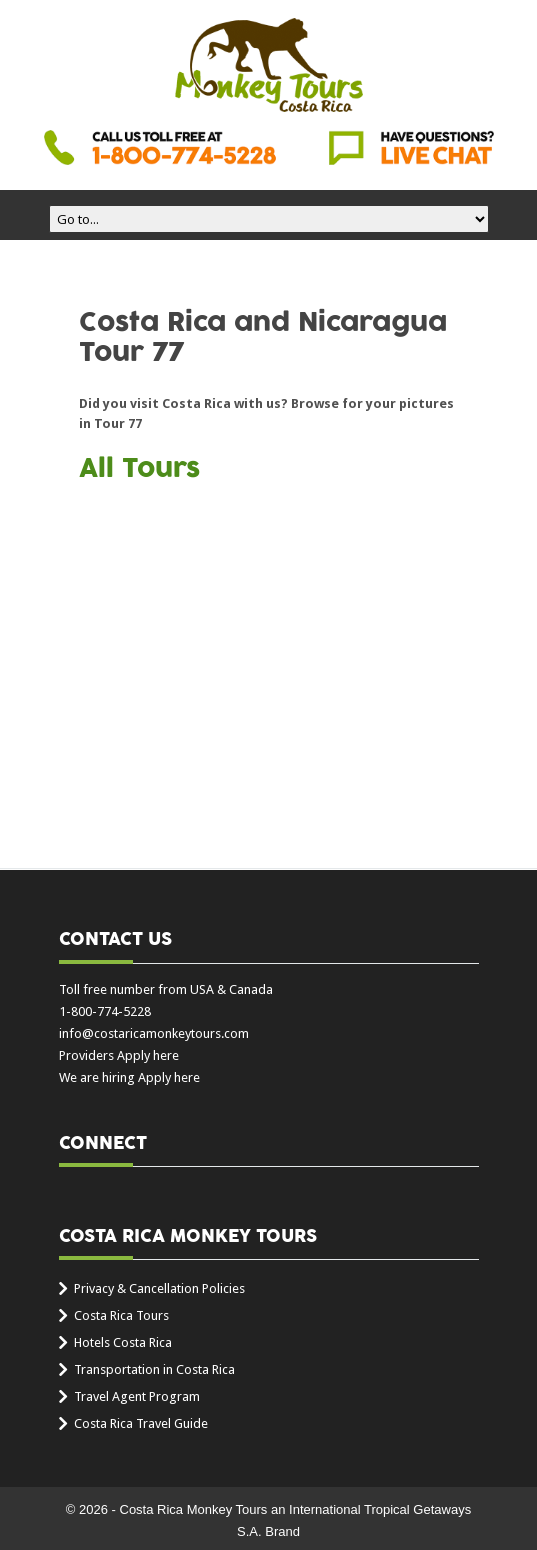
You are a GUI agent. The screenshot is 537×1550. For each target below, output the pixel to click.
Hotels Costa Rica (123, 1342)
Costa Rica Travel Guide (141, 1423)
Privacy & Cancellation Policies (159, 1288)
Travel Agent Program (137, 1396)
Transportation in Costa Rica (154, 1369)
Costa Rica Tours (121, 1315)
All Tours (139, 469)
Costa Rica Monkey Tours (269, 67)
